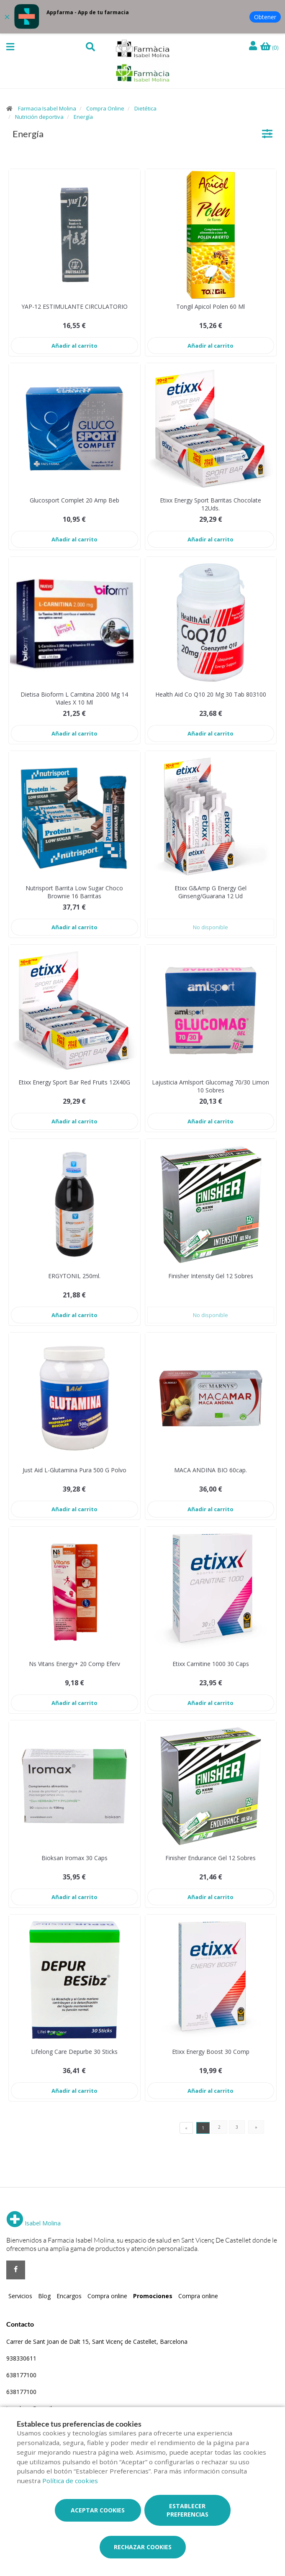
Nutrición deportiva (39, 116)
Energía (83, 116)
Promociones (152, 2296)
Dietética (145, 108)
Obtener (265, 17)
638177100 (21, 2375)
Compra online (107, 2296)
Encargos (69, 2296)
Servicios (20, 2296)
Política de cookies (70, 2480)
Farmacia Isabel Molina (47, 108)
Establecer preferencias (187, 2510)
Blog (44, 2296)
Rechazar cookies (143, 2547)
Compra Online (105, 108)
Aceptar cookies (98, 2510)
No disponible (210, 927)
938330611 (21, 2358)
